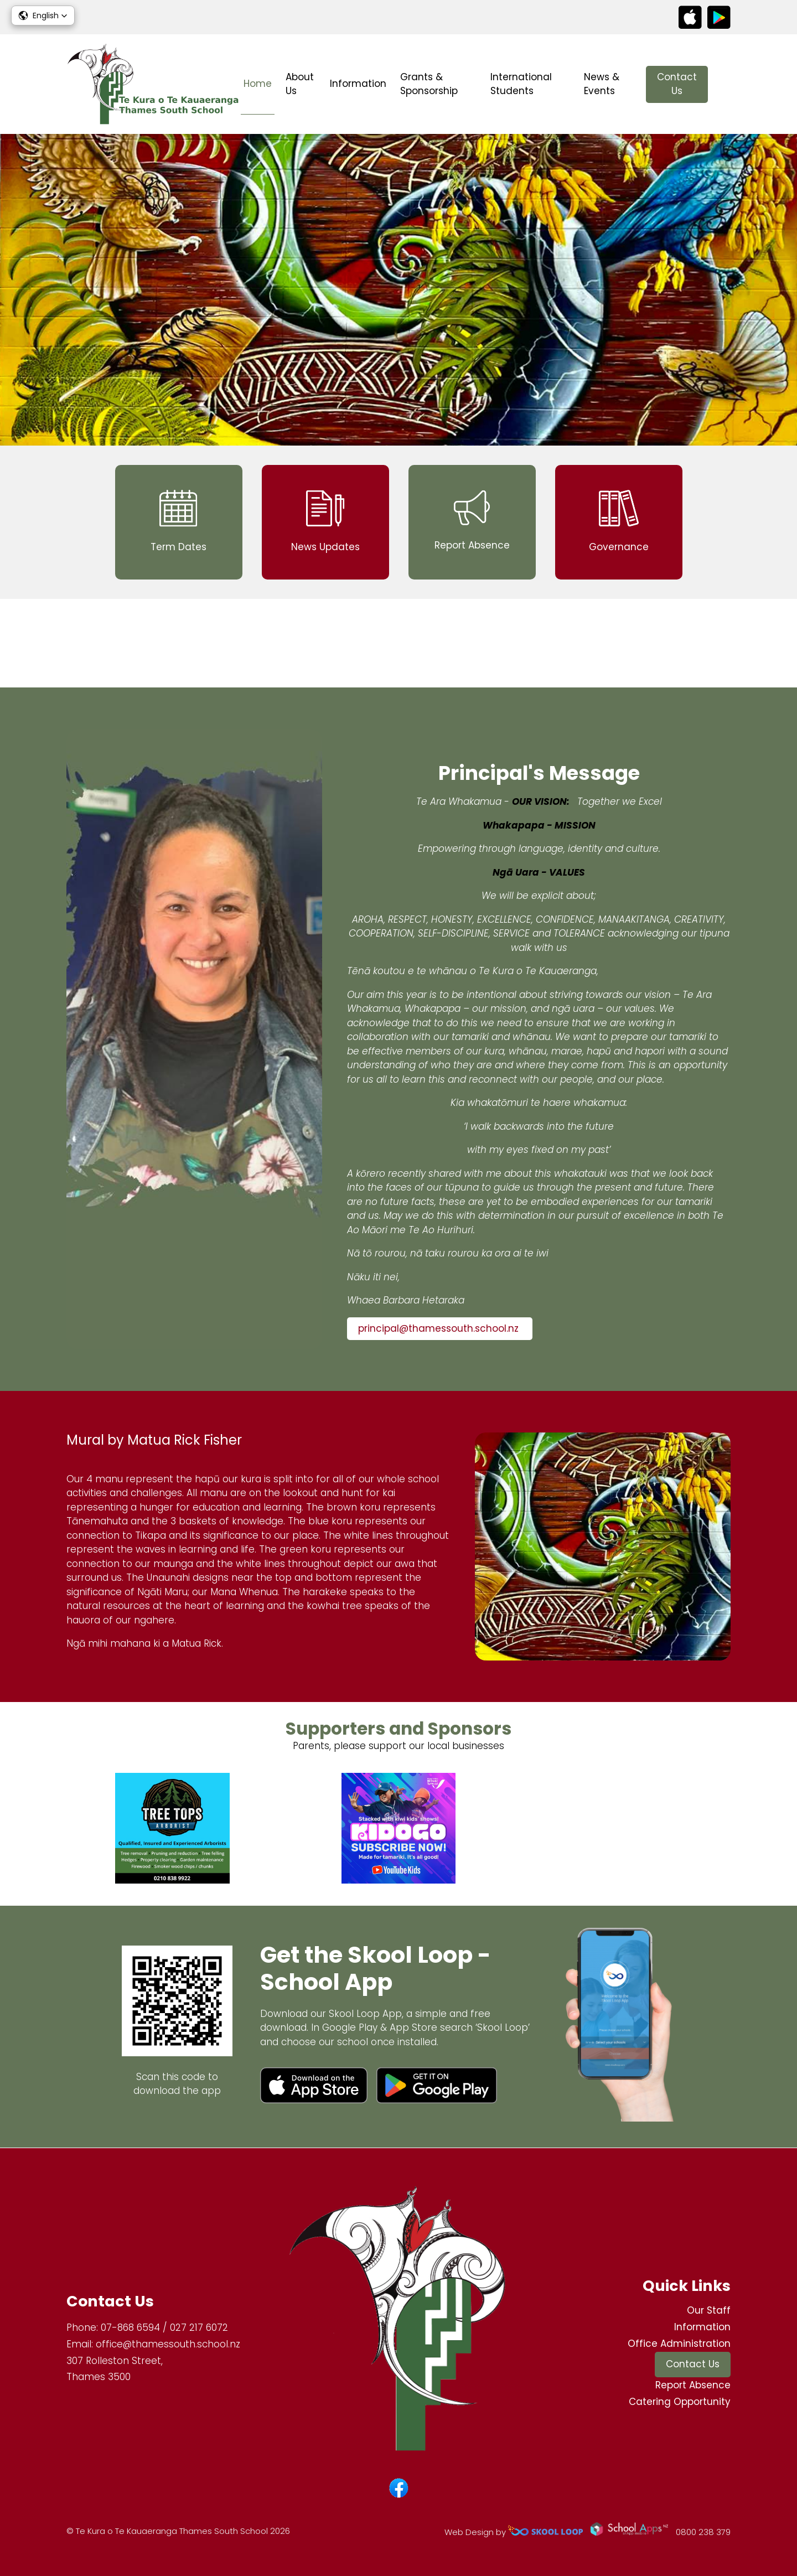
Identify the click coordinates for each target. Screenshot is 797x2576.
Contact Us (677, 84)
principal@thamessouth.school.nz (439, 1329)
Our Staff (709, 2311)
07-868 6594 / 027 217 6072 (164, 2328)
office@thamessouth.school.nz (168, 2344)
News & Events (601, 84)
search (725, 84)
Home (258, 83)
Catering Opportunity (680, 2401)
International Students (521, 84)
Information (358, 83)
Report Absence (693, 2385)
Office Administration (679, 2343)
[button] (43, 15)
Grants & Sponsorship (429, 84)
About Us (300, 84)
